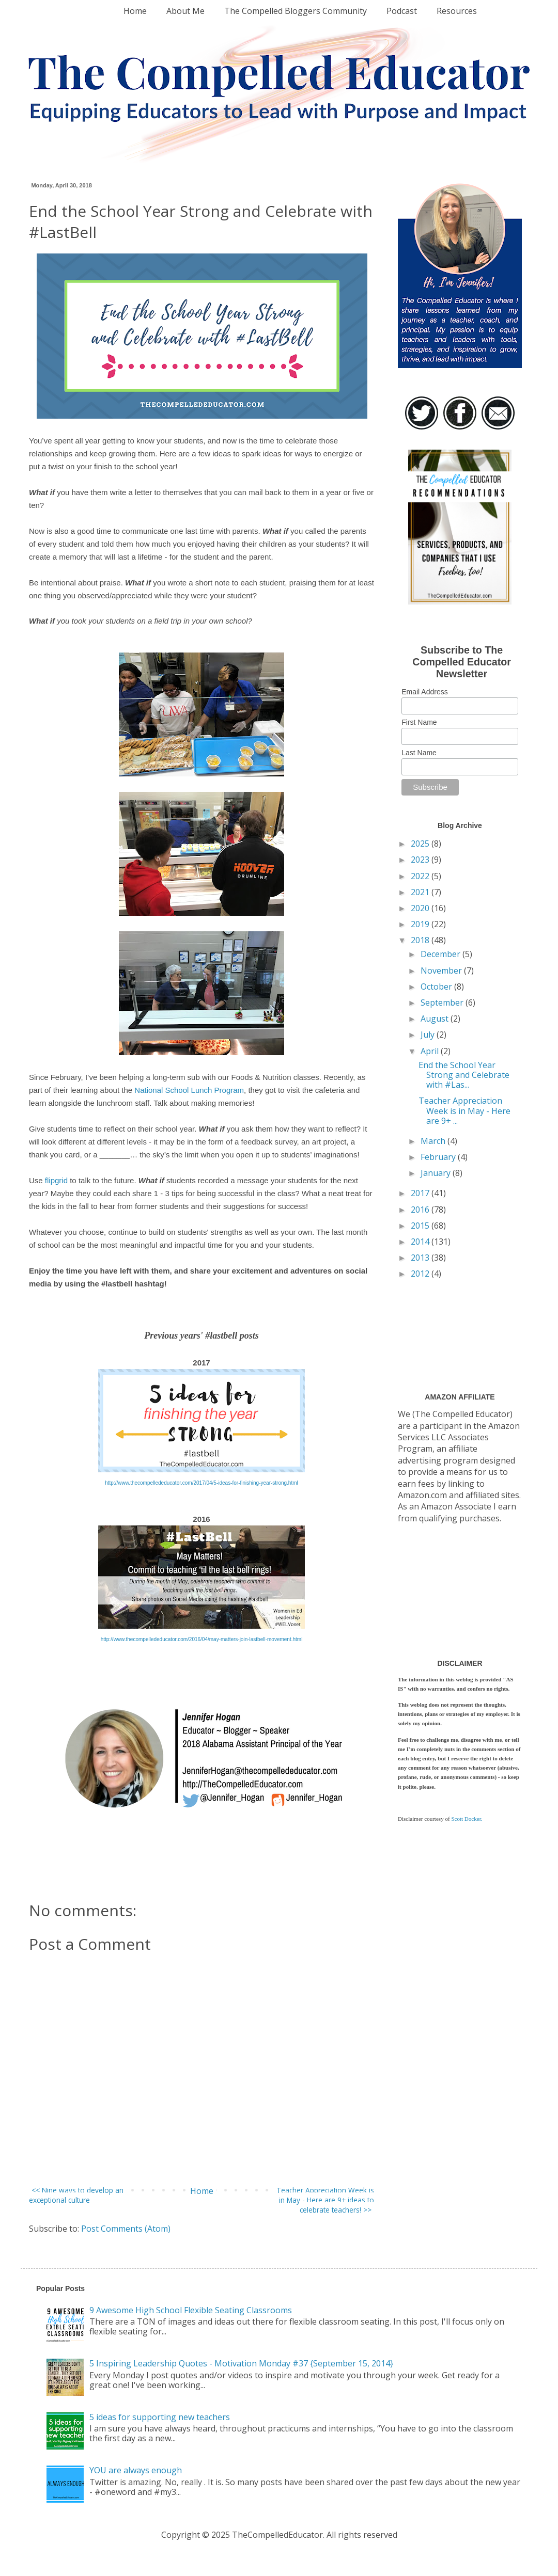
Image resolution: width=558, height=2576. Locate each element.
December (441, 954)
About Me (185, 11)
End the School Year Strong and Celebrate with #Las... (464, 1074)
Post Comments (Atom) (126, 2228)
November (442, 970)
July (429, 1034)
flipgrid (56, 1180)
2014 (421, 1241)
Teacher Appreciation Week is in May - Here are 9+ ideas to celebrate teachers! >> (325, 2200)
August (436, 1018)
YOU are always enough (135, 2470)
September (443, 1002)
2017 (421, 1193)
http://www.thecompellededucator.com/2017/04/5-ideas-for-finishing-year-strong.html (201, 1483)
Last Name (419, 753)
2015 (421, 1225)
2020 (421, 908)
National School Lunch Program (189, 1090)
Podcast (401, 11)
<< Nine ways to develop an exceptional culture (76, 2195)
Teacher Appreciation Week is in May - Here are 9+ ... (464, 1110)
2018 (421, 940)
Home (135, 11)
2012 (421, 1273)
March (434, 1141)
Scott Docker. (466, 1819)
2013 (421, 1257)
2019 (421, 924)
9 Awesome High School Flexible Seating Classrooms (190, 2310)
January (437, 1173)
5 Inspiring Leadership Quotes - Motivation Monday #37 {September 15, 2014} (241, 2363)
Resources (457, 11)
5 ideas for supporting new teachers (159, 2417)
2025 (421, 843)
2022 (421, 876)
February (439, 1157)
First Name (419, 722)
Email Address (424, 692)
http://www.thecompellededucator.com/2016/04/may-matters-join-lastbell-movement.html (202, 1639)
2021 (421, 892)
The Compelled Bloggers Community (295, 11)
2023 (421, 859)
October (437, 986)
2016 (421, 1209)
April (431, 1051)
